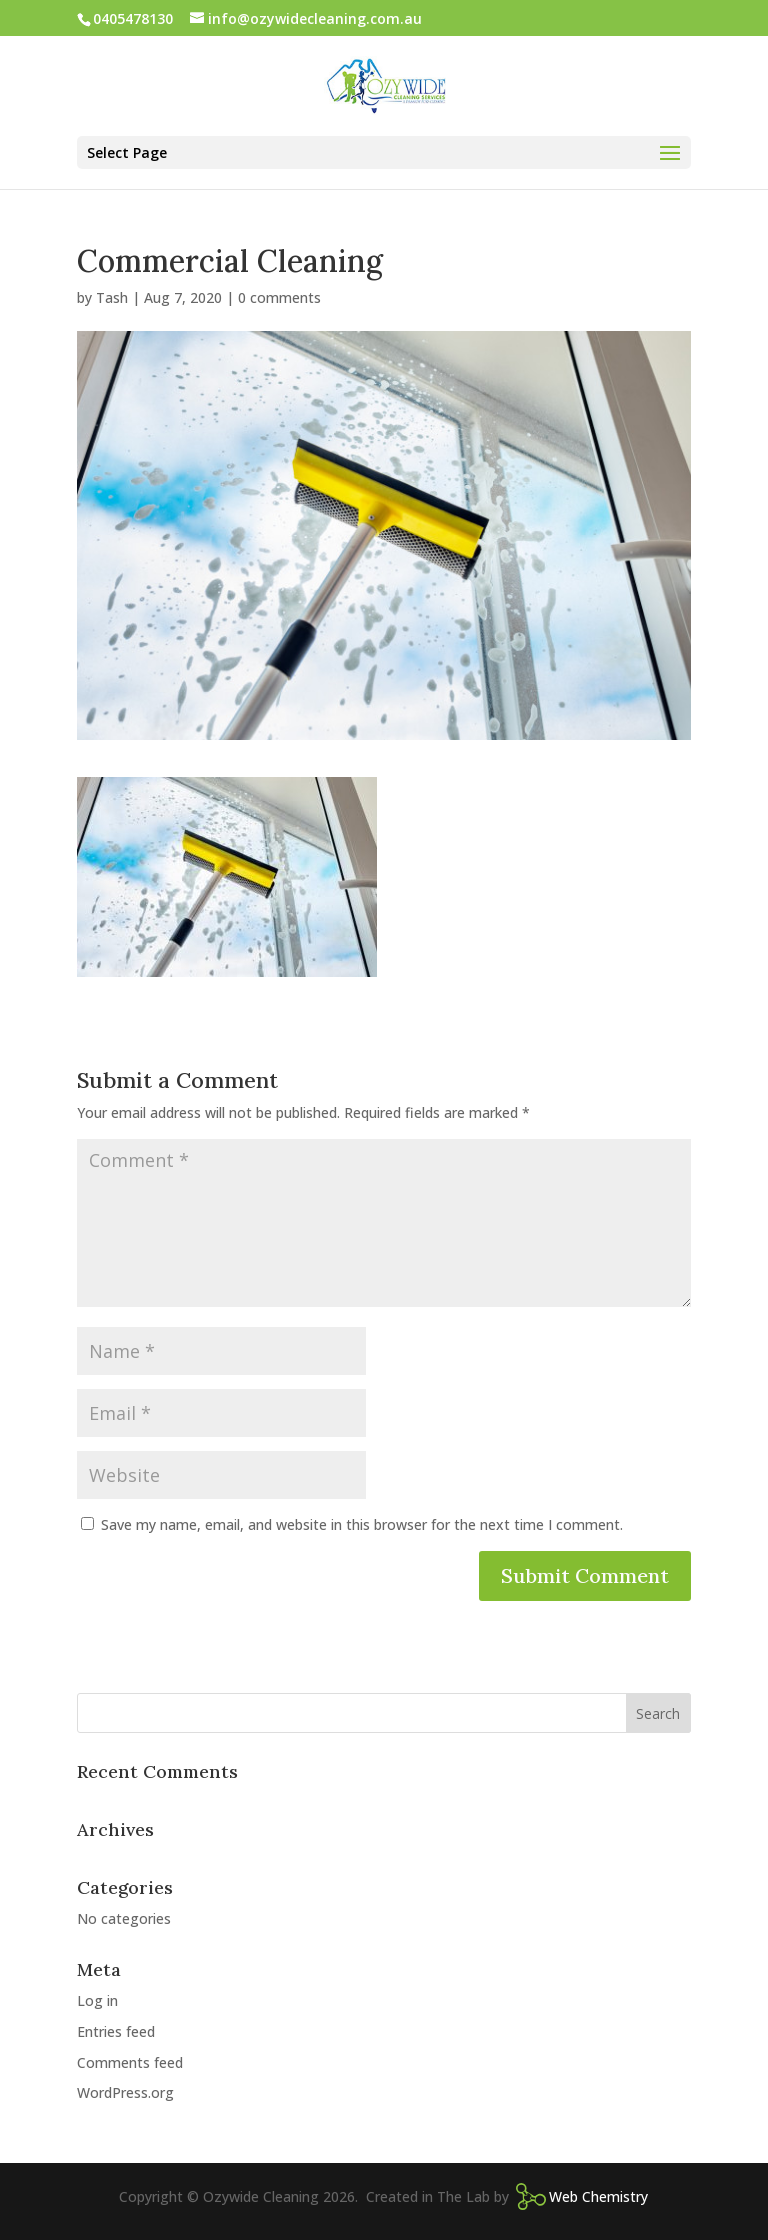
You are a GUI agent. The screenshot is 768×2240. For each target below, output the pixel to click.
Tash (112, 297)
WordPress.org (125, 2092)
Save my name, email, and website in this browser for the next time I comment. (362, 1524)
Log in (97, 2000)
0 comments (279, 297)
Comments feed (130, 2062)
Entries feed (116, 2031)
